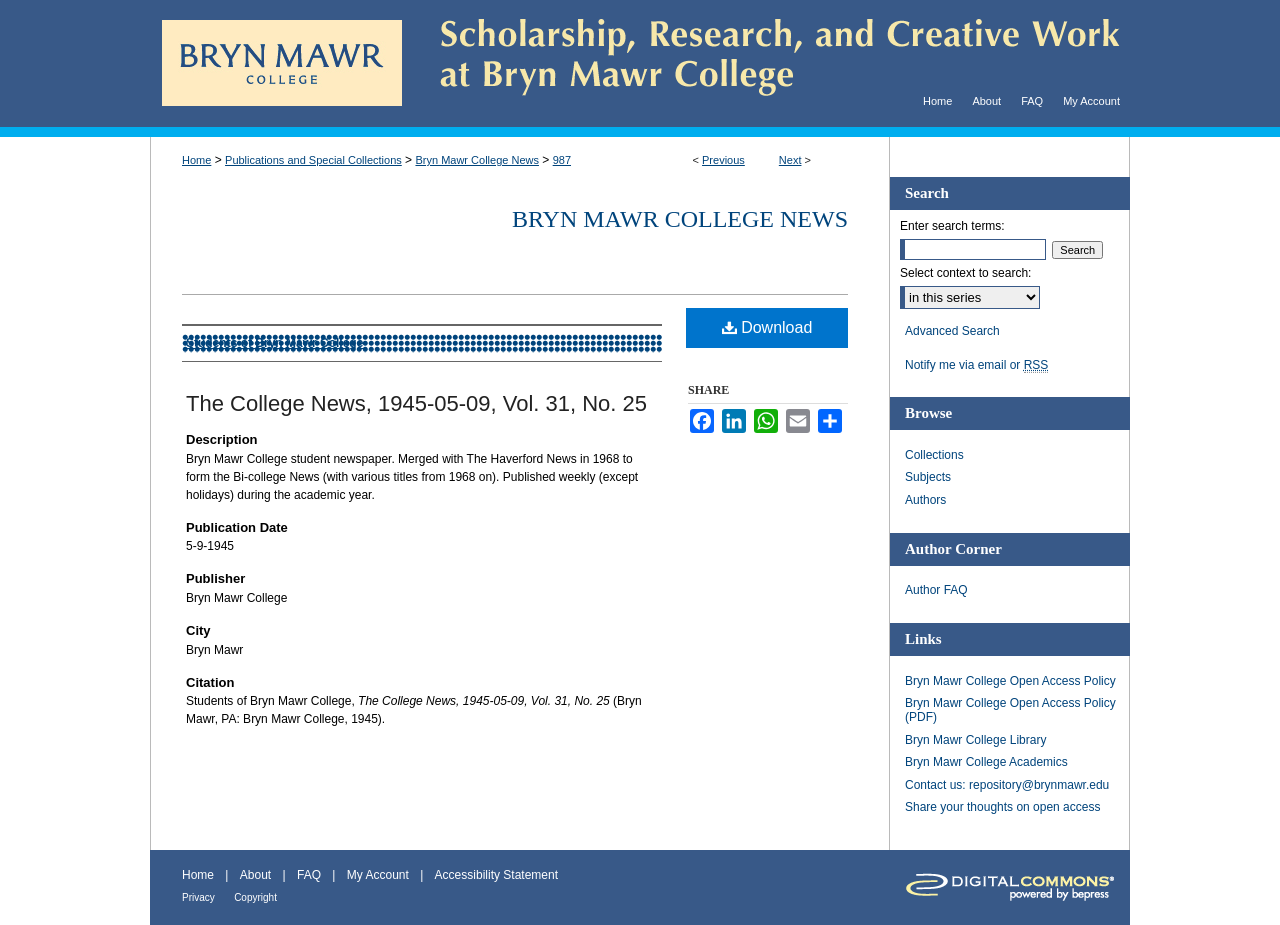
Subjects (928, 477)
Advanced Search (952, 331)
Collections (934, 455)
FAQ (309, 875)
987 (562, 160)
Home (196, 160)
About (255, 875)
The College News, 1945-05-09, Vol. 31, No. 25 (416, 403)
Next (790, 160)
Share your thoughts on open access (1002, 807)
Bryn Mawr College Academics (986, 762)
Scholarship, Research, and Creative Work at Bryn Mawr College (766, 63)
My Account (378, 875)
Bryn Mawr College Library (975, 740)
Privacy (198, 897)
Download (767, 327)
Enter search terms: (952, 226)
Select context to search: (965, 273)
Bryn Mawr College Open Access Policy (1010, 681)
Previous (723, 160)
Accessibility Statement (496, 875)
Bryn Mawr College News (476, 160)
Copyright (255, 897)
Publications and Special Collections (313, 160)
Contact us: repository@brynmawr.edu (1007, 785)
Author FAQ (936, 590)
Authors (925, 500)
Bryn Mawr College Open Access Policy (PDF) (1010, 710)
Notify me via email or (976, 365)
